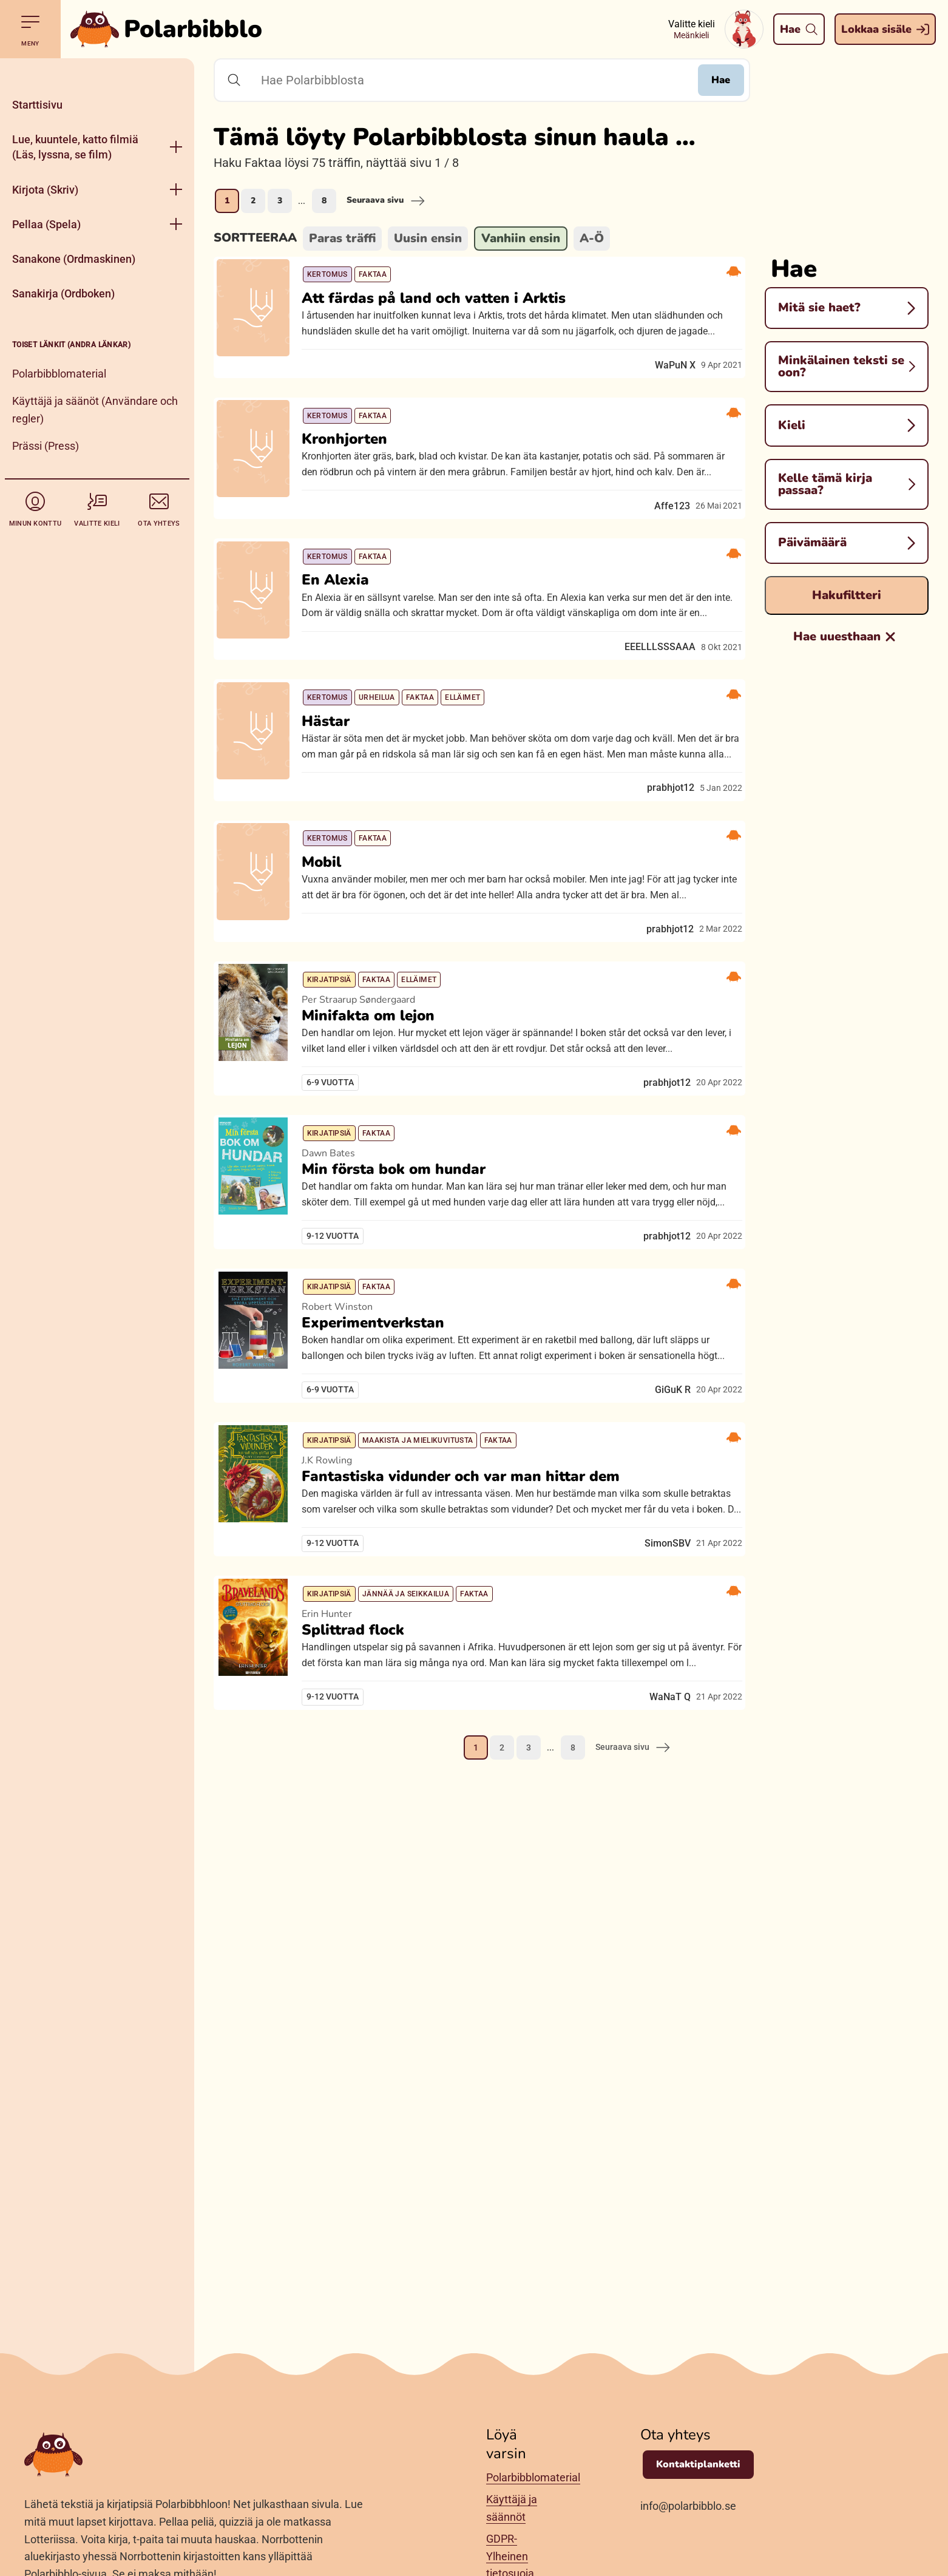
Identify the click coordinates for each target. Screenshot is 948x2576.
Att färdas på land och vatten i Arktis (443, 309)
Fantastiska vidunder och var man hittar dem (470, 1717)
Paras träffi (342, 238)
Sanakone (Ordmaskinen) (73, 259)
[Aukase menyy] (176, 147)
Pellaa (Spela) (46, 224)
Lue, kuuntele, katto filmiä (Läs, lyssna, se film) (75, 147)
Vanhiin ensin (520, 238)
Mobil (330, 988)
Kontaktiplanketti (698, 2464)
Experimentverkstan (382, 1527)
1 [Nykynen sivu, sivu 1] (227, 200)
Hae (710, 80)
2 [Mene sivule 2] (253, 200)
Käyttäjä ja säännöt (511, 2508)
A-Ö (592, 238)
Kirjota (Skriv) (45, 189)
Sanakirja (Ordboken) (63, 293)
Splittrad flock (362, 1907)
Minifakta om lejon (377, 1162)
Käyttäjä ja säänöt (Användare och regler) (95, 410)
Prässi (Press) (45, 445)
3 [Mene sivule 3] (279, 200)
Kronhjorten (353, 470)
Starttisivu (37, 104)
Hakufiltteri (846, 595)
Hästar (335, 810)
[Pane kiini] (97, 72)
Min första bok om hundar (403, 1337)
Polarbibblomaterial (59, 373)
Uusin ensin (428, 238)
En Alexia (344, 632)
